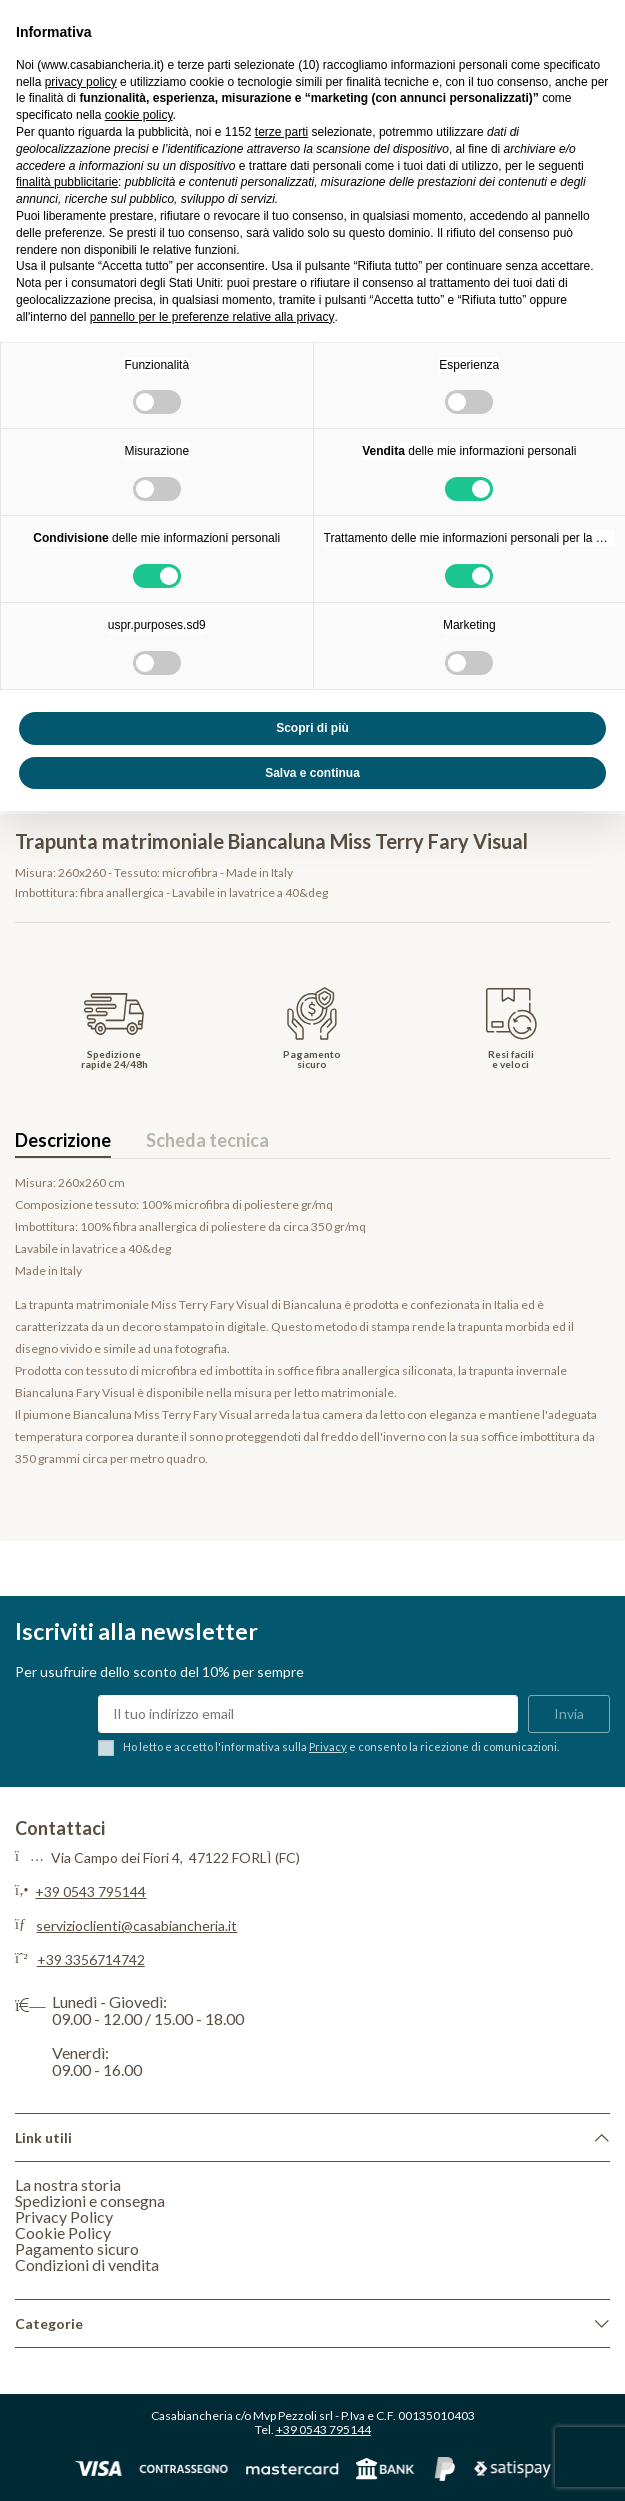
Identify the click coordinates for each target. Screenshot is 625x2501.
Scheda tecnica (207, 1140)
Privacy (328, 1746)
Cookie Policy (63, 2232)
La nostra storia (68, 2184)
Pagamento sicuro (77, 2248)
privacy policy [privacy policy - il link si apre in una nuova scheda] (81, 82)
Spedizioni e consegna (90, 2200)
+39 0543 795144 (90, 1891)
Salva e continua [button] (312, 773)
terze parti (281, 132)
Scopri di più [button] (312, 728)
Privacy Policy (64, 2216)
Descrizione (63, 1140)
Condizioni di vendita (87, 2264)
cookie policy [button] (139, 115)
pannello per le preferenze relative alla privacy (212, 317)
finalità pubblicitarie (67, 182)
